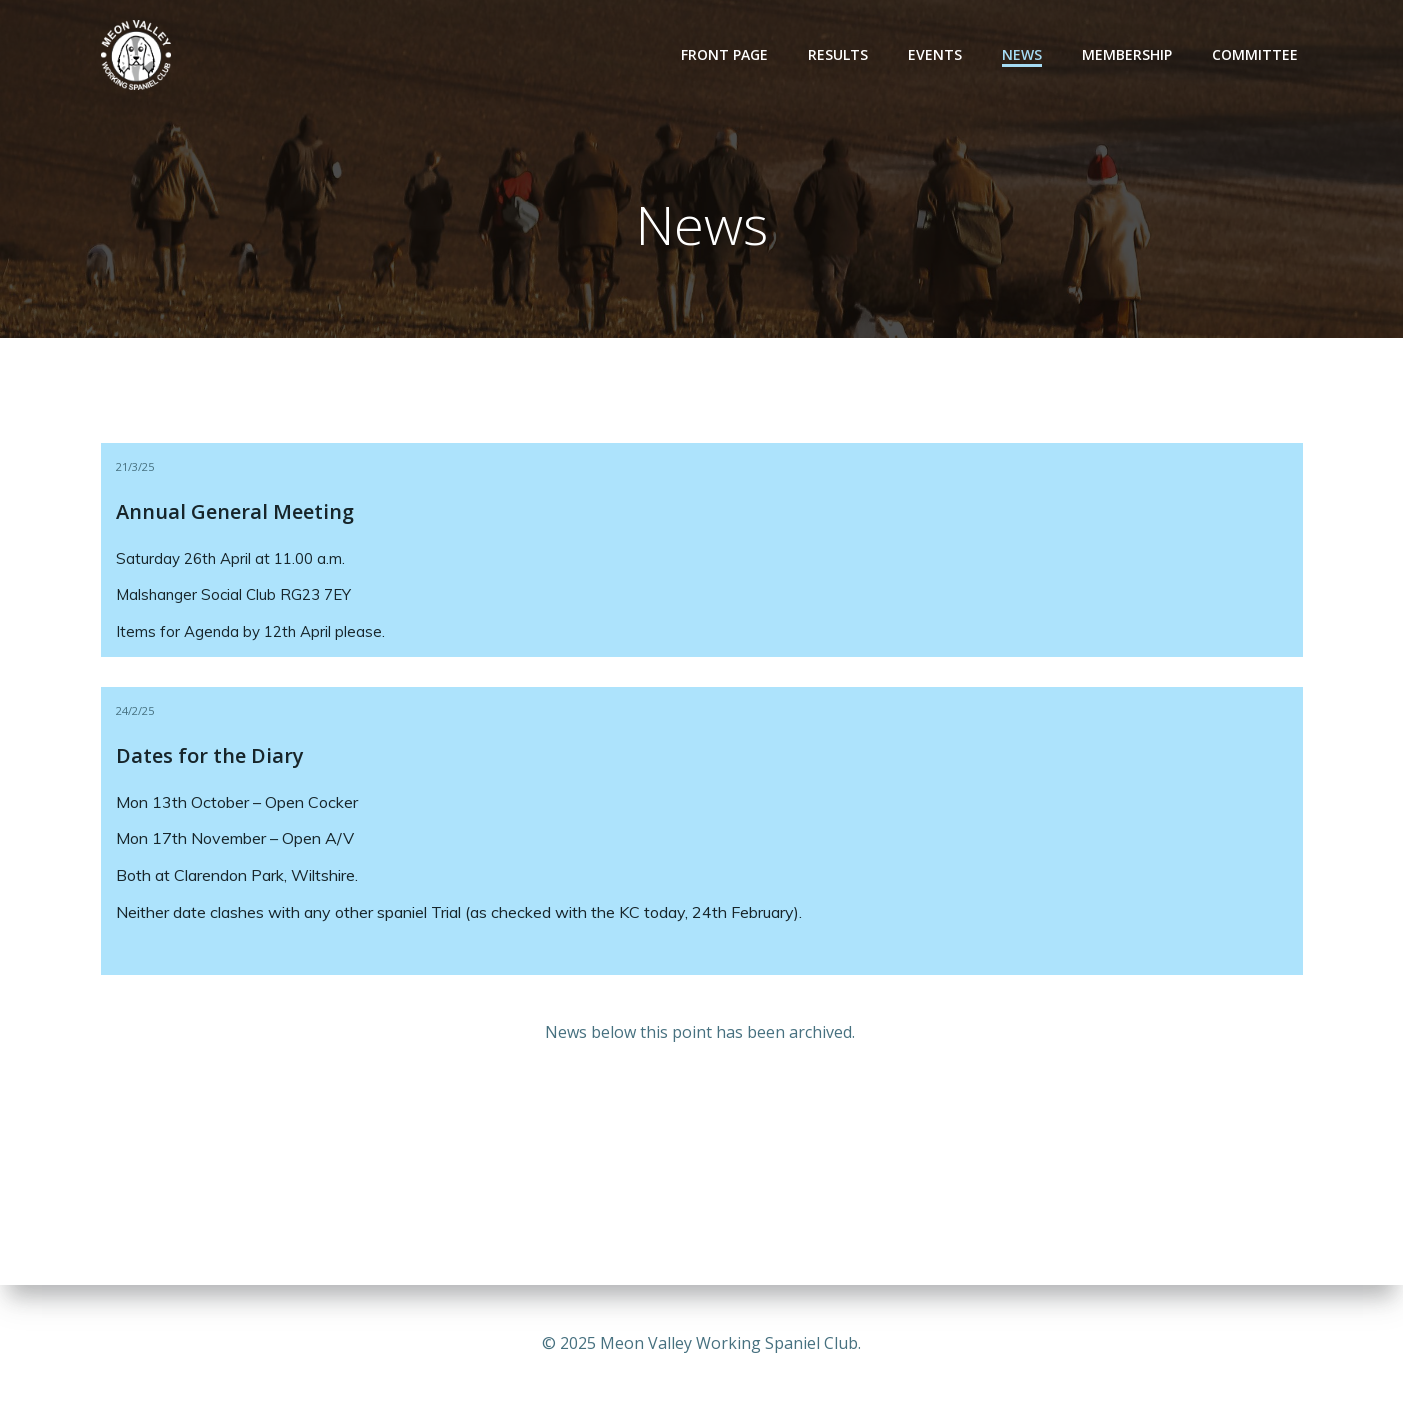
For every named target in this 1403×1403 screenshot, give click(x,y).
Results (838, 54)
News (1022, 54)
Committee (1255, 54)
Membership (1127, 54)
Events (935, 54)
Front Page (724, 54)
